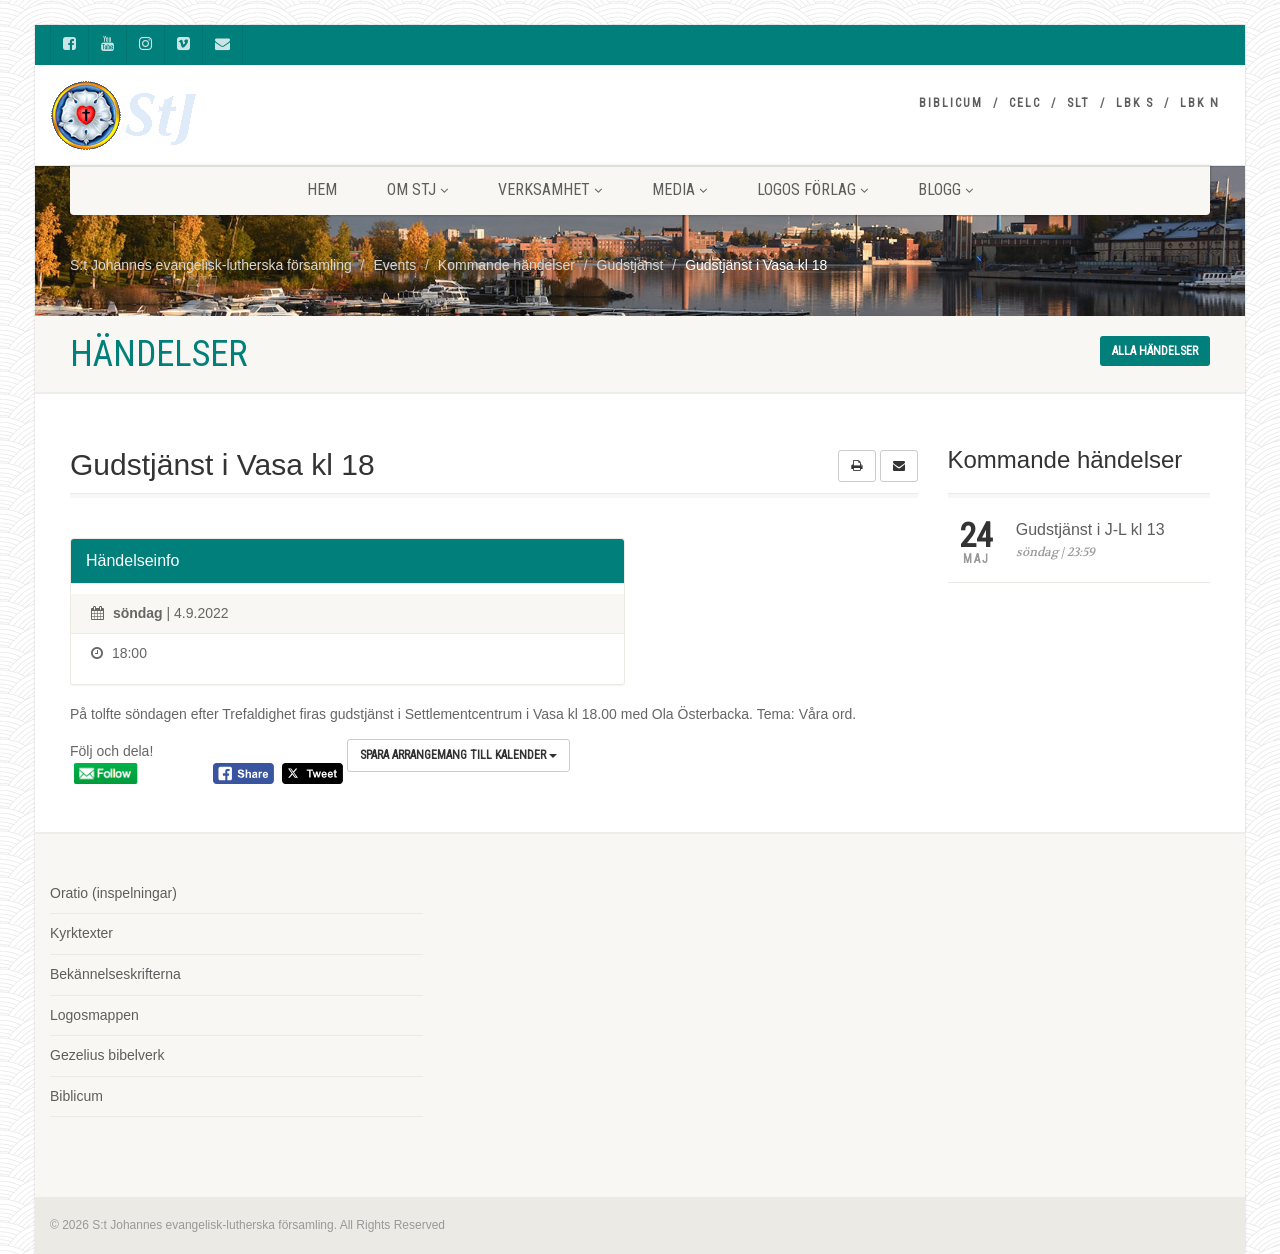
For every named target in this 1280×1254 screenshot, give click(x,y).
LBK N (1200, 103)
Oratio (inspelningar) (113, 893)
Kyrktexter (81, 933)
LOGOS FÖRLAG (812, 189)
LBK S (1135, 103)
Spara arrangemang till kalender (458, 755)
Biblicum (951, 103)
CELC (1025, 103)
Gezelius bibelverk (107, 1055)
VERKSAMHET (550, 189)
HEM (322, 189)
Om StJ (417, 189)
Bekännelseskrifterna (115, 974)
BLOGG (945, 189)
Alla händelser (1155, 351)
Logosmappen (94, 1015)
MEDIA (679, 189)
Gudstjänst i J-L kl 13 (1090, 529)
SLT (1078, 103)
